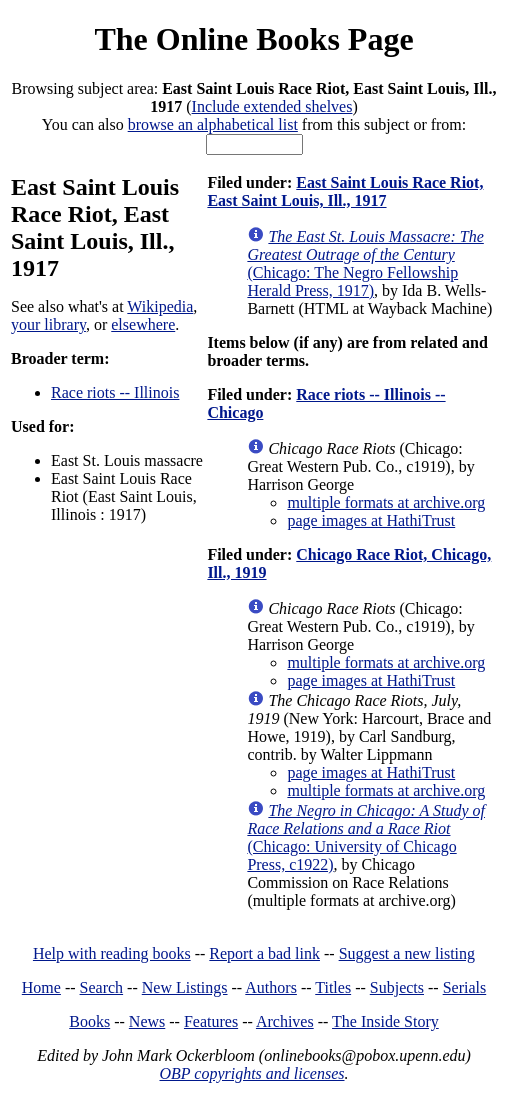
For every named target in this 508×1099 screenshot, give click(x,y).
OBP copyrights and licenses (251, 1073)
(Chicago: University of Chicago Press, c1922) (366, 837)
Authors (271, 987)
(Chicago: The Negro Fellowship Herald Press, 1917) (365, 263)
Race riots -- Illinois (115, 392)
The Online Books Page (253, 39)
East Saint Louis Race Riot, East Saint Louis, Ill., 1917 (345, 191)
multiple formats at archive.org (386, 502)
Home (41, 987)
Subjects (397, 987)
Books (89, 1021)
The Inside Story (385, 1021)
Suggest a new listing (407, 953)
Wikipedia (160, 306)
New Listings (185, 987)
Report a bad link (264, 953)
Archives (285, 1021)
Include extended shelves (272, 106)
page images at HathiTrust (371, 520)
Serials (465, 987)
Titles (333, 987)
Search (102, 987)
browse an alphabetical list (213, 124)
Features (211, 1021)
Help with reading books (112, 953)
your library (48, 324)
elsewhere (143, 324)
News (147, 1021)
